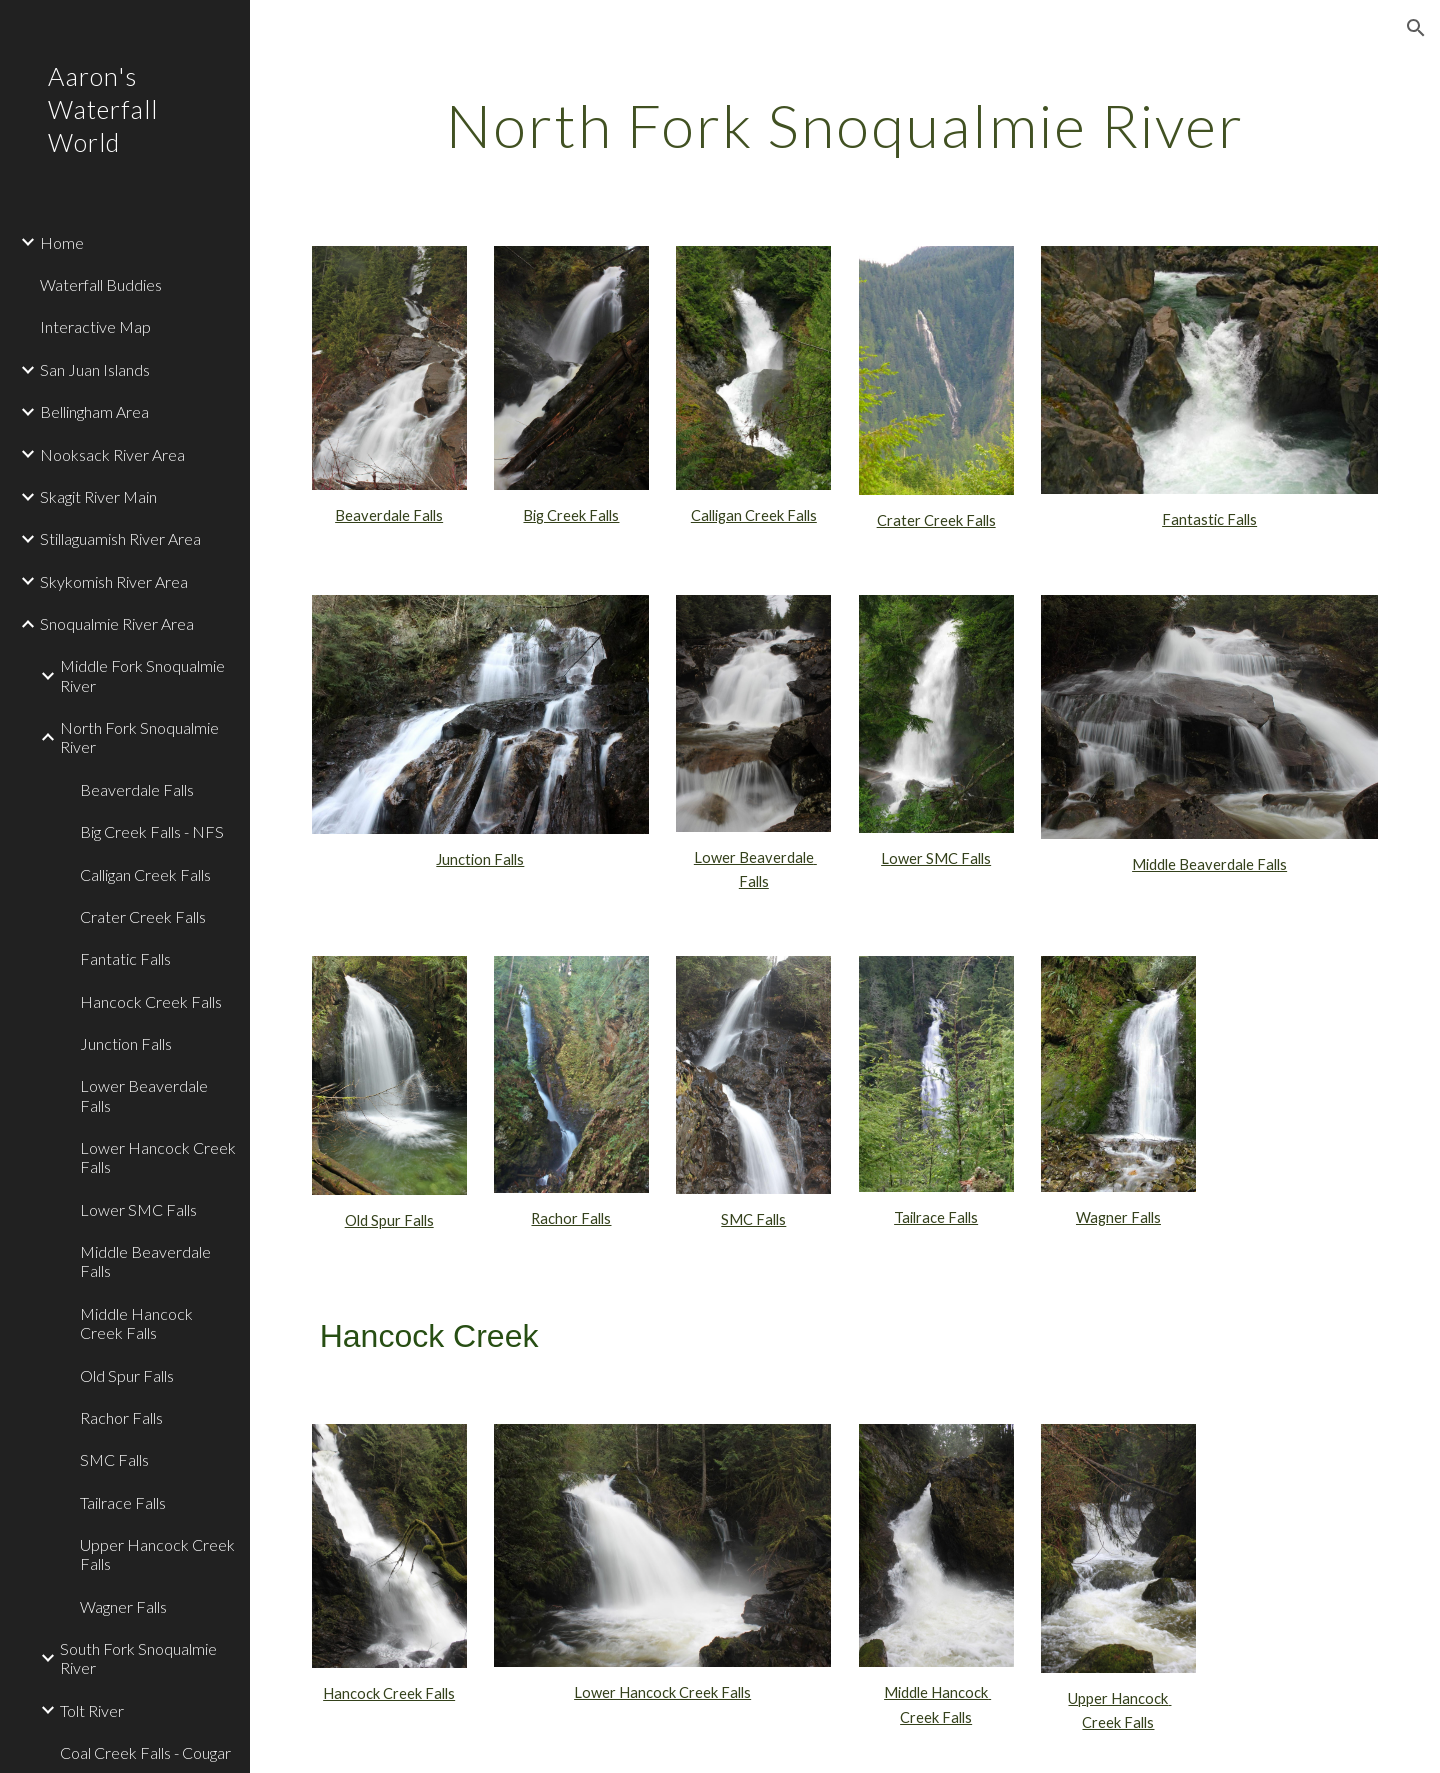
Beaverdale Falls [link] (137, 789)
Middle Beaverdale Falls (1209, 864)
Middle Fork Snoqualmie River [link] (142, 675)
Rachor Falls (571, 1218)
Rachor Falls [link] (121, 1417)
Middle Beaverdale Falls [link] (145, 1261)
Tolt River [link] (92, 1710)
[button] (1416, 28)
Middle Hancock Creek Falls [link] (136, 1323)
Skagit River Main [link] (98, 496)
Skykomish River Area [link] (114, 581)
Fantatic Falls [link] (125, 958)
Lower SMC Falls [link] (138, 1209)
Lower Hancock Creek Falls (662, 1692)
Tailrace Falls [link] (123, 1502)
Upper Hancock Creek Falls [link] (157, 1554)
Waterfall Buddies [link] (101, 284)
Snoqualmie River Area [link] (117, 623)
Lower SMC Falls (936, 858)
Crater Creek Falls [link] (143, 916)
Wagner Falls (1118, 1217)
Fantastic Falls (1209, 519)
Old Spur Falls (389, 1220)
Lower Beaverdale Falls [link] (144, 1095)
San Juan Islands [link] (95, 369)
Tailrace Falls (936, 1217)
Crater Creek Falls (936, 520)
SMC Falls (753, 1219)
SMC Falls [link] (114, 1459)
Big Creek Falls (571, 515)
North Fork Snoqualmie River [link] (139, 737)
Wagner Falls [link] (123, 1606)
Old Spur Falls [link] (127, 1375)
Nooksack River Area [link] (112, 454)
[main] (845, 125)
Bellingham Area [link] (94, 411)
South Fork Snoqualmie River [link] (138, 1658)
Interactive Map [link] (95, 326)
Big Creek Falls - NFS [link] (152, 831)
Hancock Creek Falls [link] (151, 1001)
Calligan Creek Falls (754, 515)
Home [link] (62, 242)
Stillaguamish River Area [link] (120, 538)
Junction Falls (480, 859)
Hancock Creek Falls (389, 1693)
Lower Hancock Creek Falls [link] (158, 1157)
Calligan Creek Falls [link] (145, 874)
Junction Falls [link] (126, 1043)
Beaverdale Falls (389, 515)
